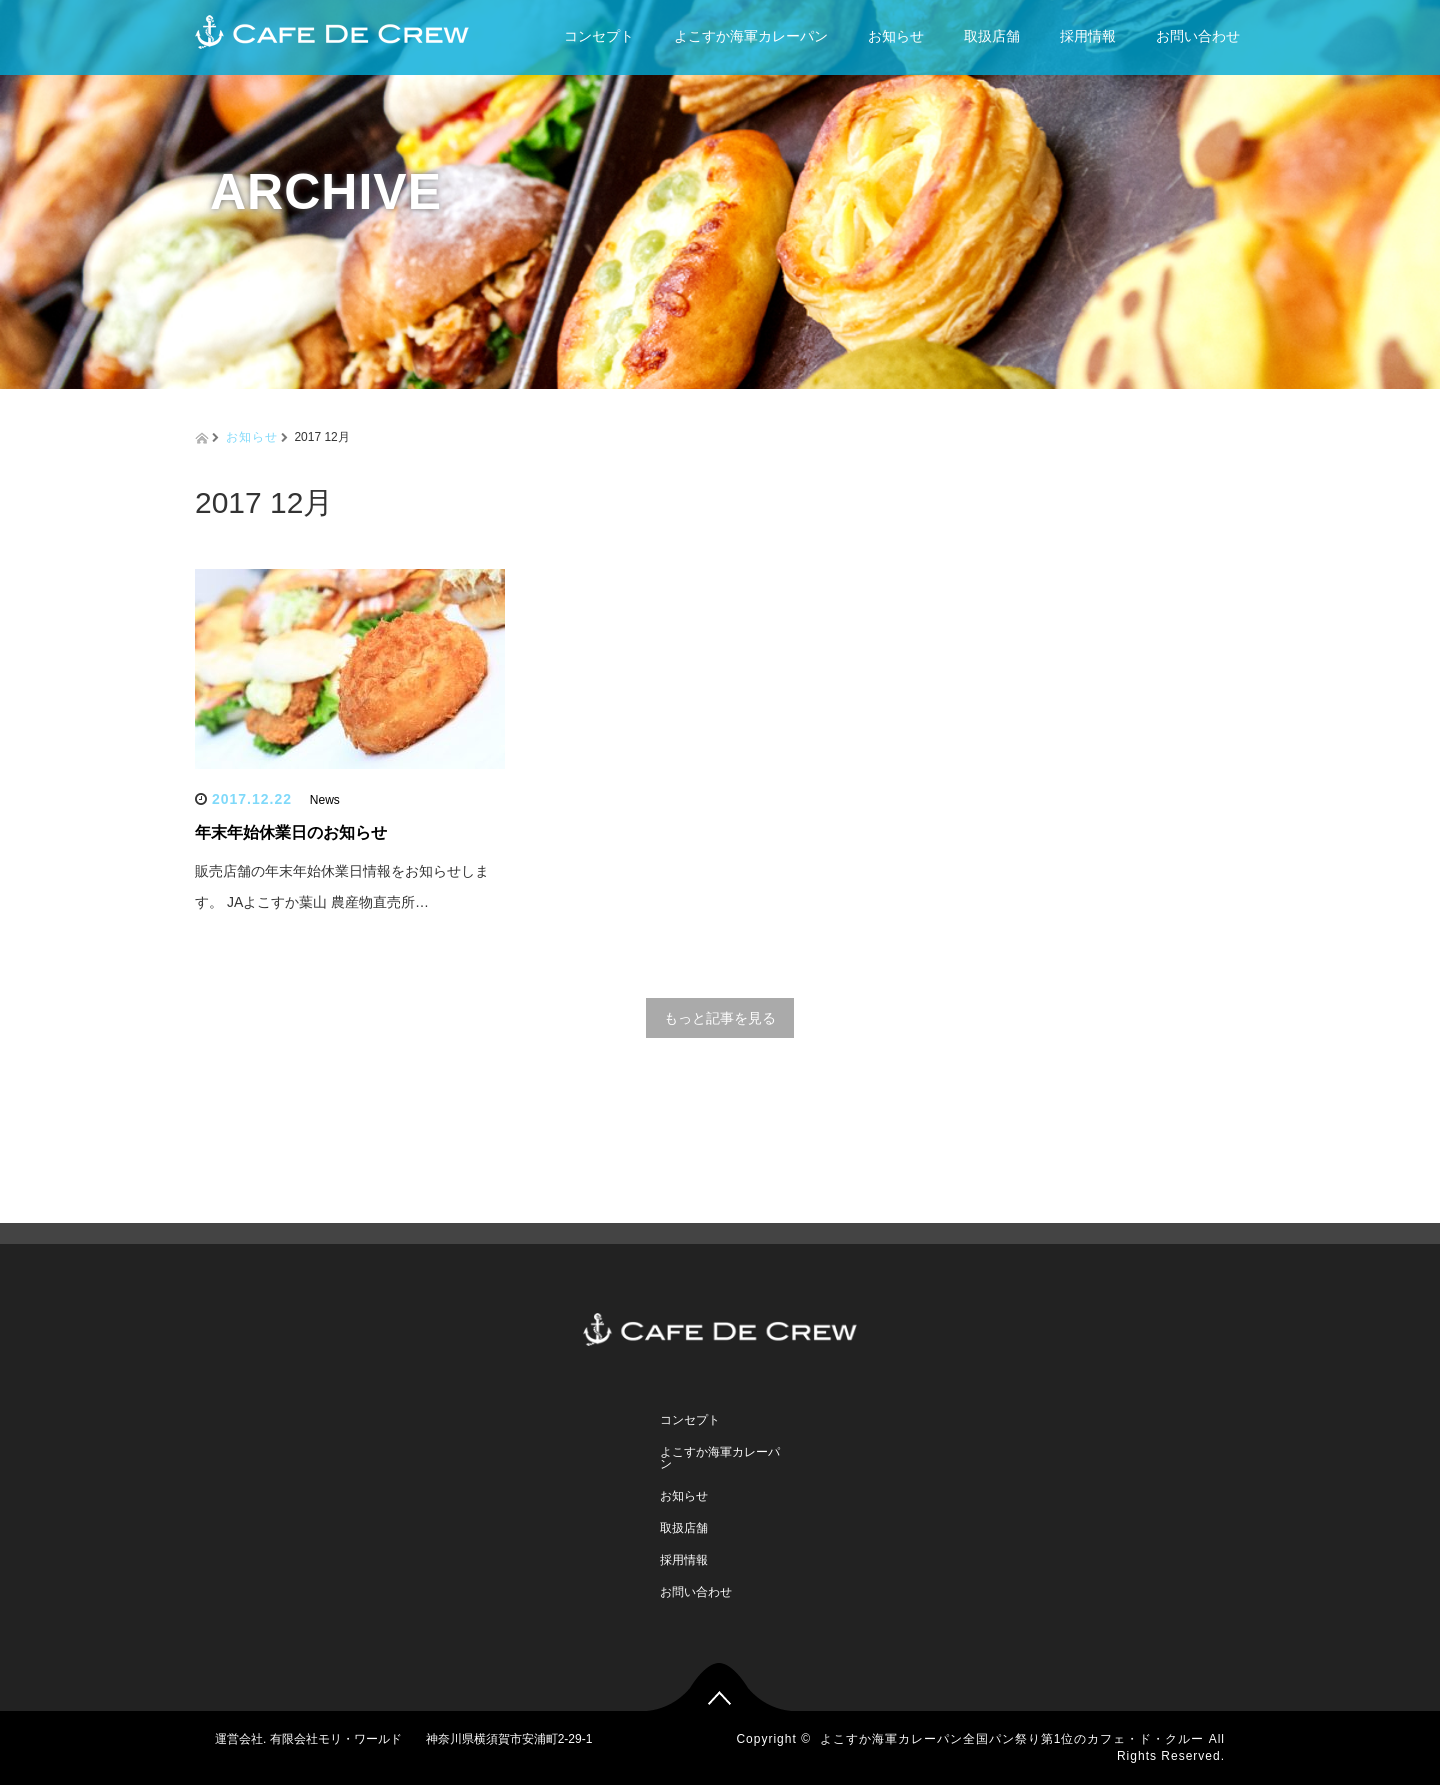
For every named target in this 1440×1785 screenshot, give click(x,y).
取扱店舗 (992, 36)
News (325, 800)
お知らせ (896, 36)
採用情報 (1088, 36)
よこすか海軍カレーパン (751, 36)
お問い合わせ (1198, 36)
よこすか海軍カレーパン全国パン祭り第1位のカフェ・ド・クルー (1012, 1739)
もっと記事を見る (720, 1018)
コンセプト (599, 36)
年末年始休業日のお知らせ (291, 832)
